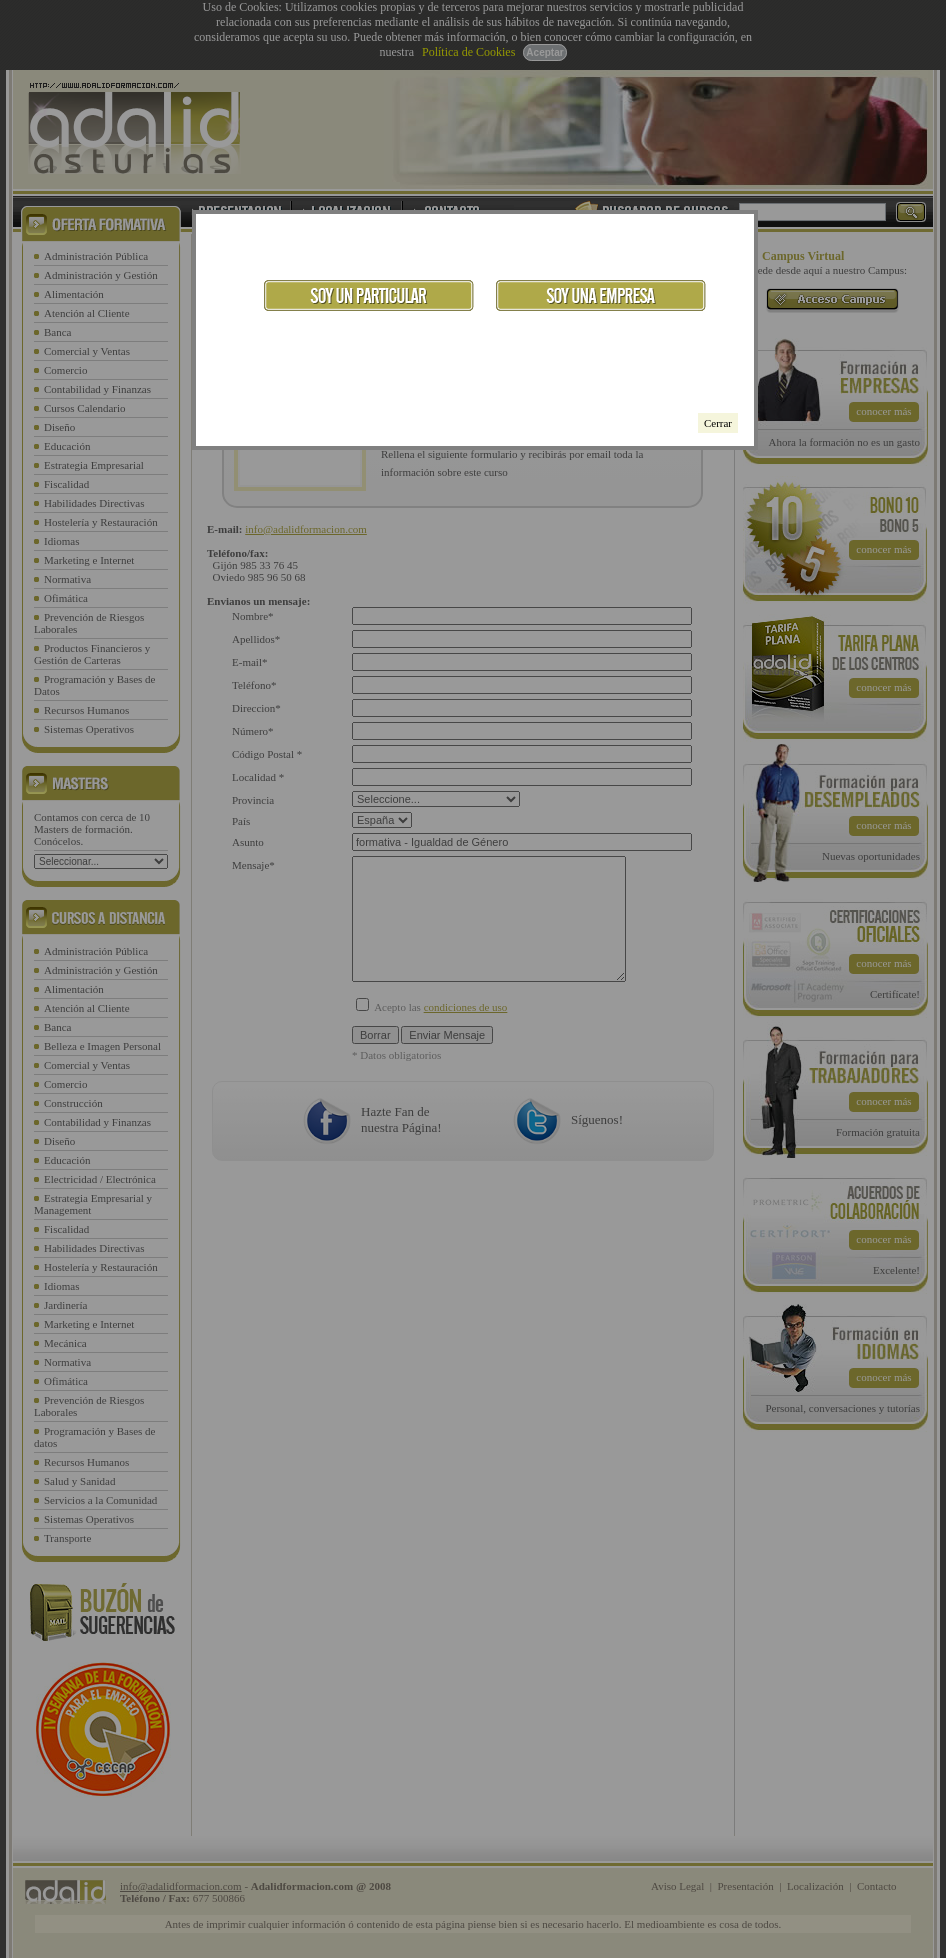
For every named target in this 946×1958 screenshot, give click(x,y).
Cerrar (718, 423)
